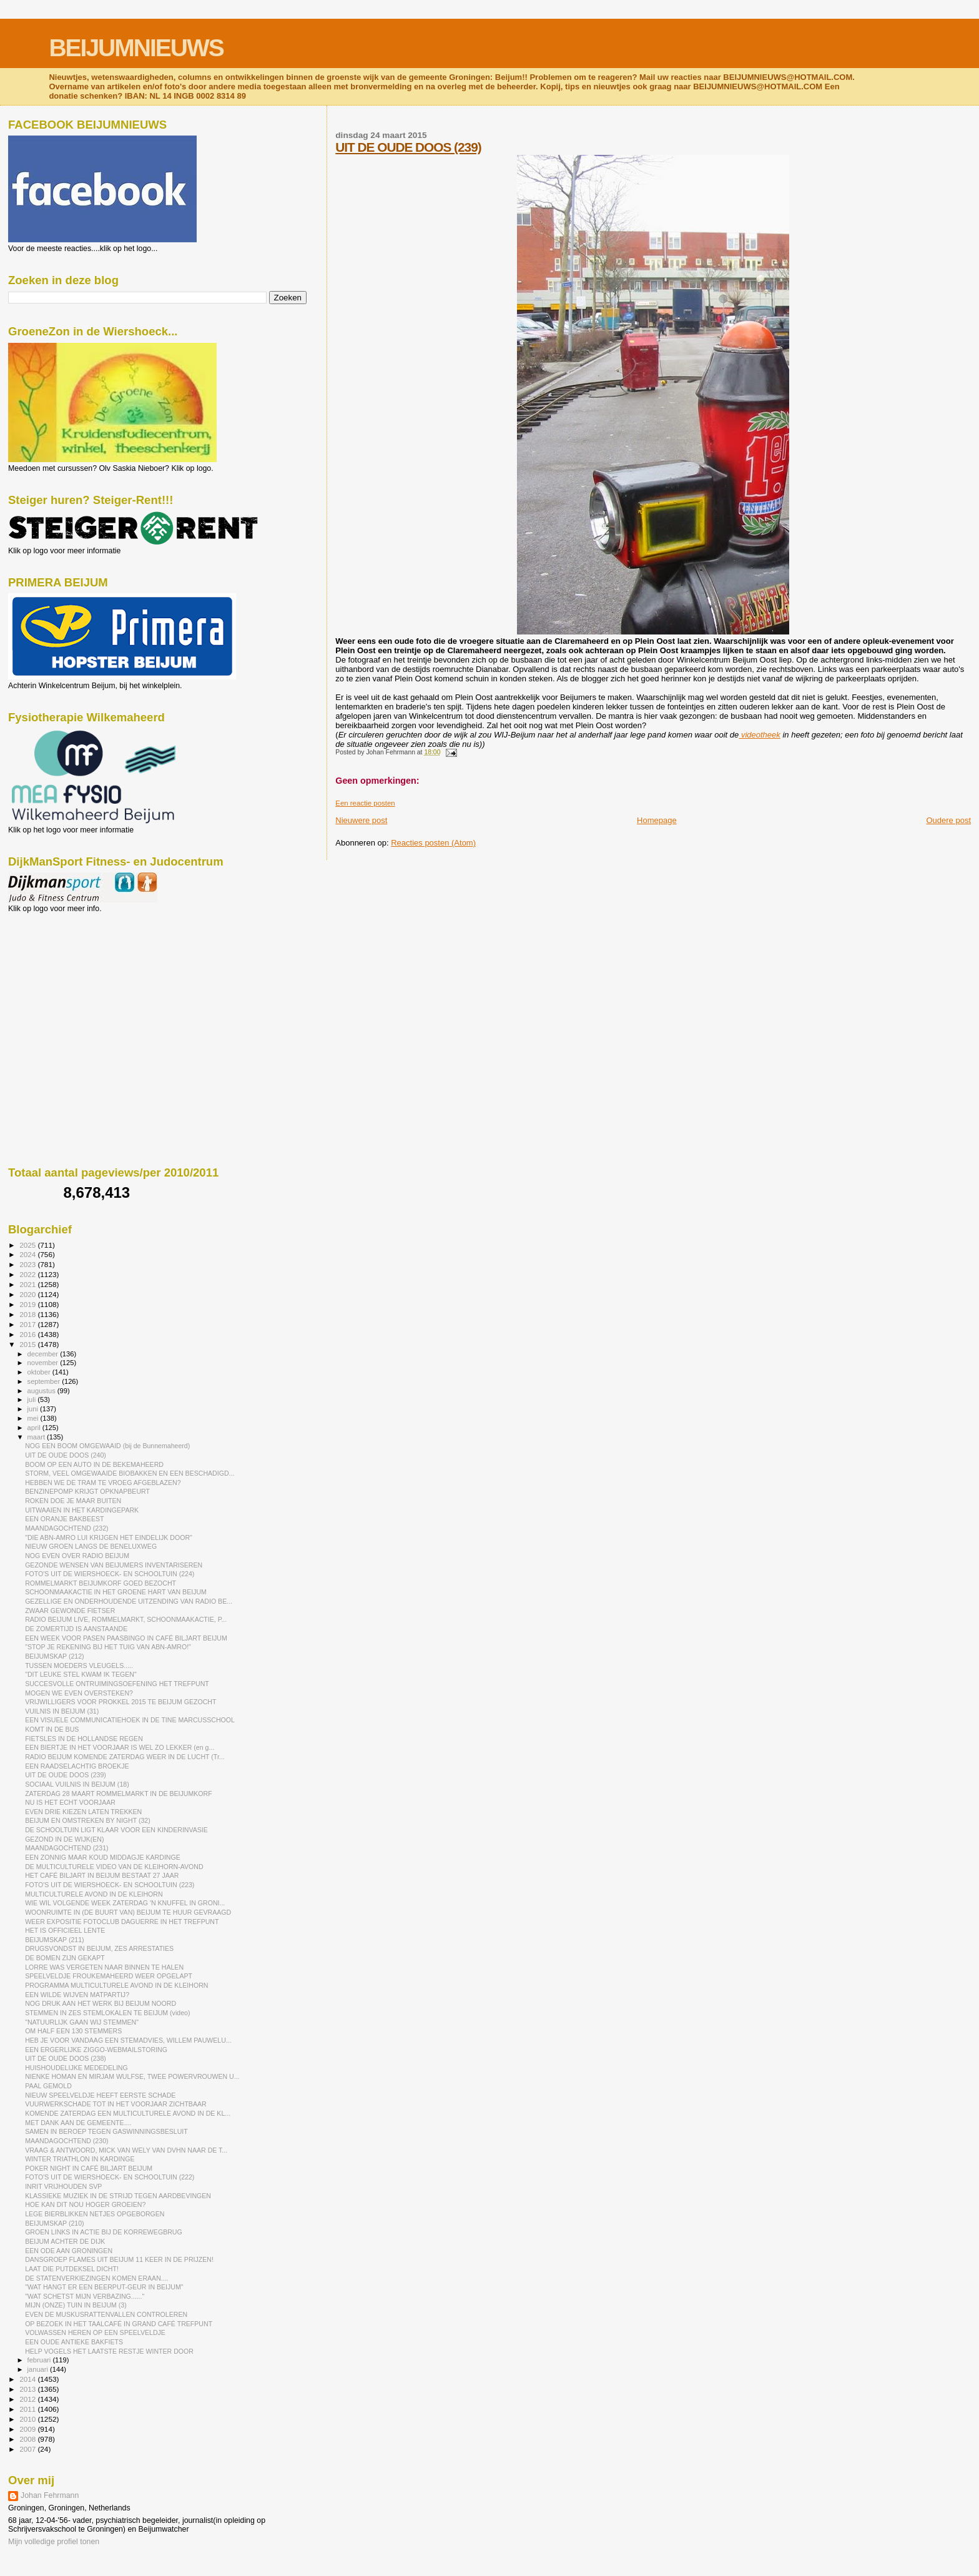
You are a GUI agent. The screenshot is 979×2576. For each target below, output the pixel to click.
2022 (28, 1274)
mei (34, 1418)
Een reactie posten (365, 803)
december (44, 1354)
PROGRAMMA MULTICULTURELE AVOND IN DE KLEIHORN (116, 1985)
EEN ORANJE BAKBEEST (64, 1518)
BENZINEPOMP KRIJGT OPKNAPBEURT (87, 1491)
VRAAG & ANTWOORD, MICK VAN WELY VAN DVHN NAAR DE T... (126, 2150)
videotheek (759, 734)
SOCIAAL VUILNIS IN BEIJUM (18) (77, 1784)
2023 (28, 1264)
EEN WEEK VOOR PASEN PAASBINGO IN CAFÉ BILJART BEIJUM (126, 1638)
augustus (42, 1390)
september (44, 1381)
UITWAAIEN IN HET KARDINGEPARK (82, 1510)
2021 (28, 1284)
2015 (28, 1344)
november (44, 1362)
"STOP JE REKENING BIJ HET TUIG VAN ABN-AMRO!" (108, 1647)
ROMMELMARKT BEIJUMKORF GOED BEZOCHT (100, 1583)
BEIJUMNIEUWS (136, 47)
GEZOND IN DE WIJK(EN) (64, 1839)
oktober (39, 1372)
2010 (28, 2419)
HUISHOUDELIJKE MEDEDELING (76, 2067)
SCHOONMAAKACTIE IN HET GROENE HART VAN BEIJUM (116, 1592)
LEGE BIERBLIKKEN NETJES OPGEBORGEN (94, 2214)
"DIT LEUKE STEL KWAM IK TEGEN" (81, 1674)
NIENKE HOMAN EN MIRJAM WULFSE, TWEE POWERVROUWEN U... (132, 2076)
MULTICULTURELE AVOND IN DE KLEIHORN (93, 1894)
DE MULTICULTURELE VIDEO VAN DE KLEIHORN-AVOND (114, 1866)
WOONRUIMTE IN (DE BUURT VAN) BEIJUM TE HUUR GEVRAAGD (128, 1912)
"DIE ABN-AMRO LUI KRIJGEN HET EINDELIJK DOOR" (108, 1537)
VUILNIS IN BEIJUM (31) (62, 1711)
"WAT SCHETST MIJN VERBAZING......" (84, 2296)
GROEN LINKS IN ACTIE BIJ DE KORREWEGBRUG (103, 2232)
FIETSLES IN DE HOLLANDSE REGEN (84, 1738)
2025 (28, 1245)
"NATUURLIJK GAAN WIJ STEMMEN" (82, 2022)
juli (32, 1399)
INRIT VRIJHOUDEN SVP (63, 2186)
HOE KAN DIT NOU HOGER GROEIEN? (85, 2204)
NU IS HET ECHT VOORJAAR (70, 1802)
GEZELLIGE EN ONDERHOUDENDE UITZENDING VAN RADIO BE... (128, 1601)
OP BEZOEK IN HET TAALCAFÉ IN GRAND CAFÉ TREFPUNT (118, 2323)
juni (33, 1409)
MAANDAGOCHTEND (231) (66, 1848)
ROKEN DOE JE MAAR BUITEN (73, 1500)
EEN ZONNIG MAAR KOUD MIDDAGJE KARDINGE (102, 1857)
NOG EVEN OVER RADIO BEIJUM (77, 1555)
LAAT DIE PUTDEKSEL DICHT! (72, 2269)
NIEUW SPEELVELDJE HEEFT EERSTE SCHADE (100, 2095)
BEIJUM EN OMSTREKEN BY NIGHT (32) (87, 1820)
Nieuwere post (361, 820)
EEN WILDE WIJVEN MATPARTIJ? (77, 1994)
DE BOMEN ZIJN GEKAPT (65, 1958)
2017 (28, 1324)
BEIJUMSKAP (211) (54, 1939)
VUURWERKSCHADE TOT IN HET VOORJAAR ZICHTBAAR (116, 2104)
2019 (28, 1304)
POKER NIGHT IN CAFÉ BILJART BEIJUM (88, 2168)
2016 (28, 1334)
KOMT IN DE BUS (52, 1729)
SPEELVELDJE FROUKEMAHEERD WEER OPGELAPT (108, 1976)
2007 (28, 2449)
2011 (28, 2409)
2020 (28, 1294)
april (34, 1427)
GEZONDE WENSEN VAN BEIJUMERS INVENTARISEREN (113, 1565)
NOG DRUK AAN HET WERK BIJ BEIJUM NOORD (100, 2003)
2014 (28, 2379)
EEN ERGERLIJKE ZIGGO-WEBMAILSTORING (96, 2049)
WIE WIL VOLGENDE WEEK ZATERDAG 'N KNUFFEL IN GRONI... (125, 1903)
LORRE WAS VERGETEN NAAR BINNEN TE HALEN (104, 1967)
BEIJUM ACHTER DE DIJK (65, 2241)
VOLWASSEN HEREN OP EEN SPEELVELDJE (95, 2332)
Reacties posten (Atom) (433, 842)
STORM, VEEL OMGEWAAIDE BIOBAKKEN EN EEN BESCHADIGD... (129, 1473)
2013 (28, 2389)
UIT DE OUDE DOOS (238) (65, 2058)
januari (39, 2369)
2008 (28, 2439)
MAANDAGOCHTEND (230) (66, 2140)
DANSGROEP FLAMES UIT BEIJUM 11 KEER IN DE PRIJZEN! (119, 2259)
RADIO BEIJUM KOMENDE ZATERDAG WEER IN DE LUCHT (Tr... (125, 1756)
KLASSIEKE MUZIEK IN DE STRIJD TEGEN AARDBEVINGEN (118, 2195)
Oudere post (948, 820)
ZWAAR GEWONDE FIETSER (70, 1610)
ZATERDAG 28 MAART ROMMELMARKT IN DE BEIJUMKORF (118, 1793)
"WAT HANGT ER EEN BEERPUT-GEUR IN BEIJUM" (104, 2287)
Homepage (657, 820)
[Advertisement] (64, 980)
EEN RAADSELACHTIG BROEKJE (77, 1766)
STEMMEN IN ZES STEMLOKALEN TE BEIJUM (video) (107, 2012)
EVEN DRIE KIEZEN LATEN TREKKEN (83, 1811)
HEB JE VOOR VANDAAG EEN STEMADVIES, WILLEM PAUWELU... (128, 2040)
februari (40, 2360)
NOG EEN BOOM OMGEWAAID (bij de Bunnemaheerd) (107, 1445)
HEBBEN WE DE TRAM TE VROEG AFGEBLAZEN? (102, 1482)
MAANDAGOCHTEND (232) (66, 1528)
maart (37, 1437)
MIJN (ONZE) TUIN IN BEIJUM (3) (76, 2305)
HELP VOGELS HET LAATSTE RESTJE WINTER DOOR (109, 2351)
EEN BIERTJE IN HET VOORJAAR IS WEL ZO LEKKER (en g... (119, 1747)
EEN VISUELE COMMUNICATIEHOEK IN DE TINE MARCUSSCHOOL (130, 1720)
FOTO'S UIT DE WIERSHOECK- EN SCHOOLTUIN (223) (109, 1884)
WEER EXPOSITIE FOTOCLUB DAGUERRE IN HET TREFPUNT (122, 1921)
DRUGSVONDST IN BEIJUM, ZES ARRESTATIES (99, 1948)
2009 (28, 2429)
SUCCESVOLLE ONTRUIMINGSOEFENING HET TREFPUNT (117, 1683)
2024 (28, 1254)
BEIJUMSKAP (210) (54, 2223)
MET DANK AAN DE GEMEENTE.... (78, 2122)
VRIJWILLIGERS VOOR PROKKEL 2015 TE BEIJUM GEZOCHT (120, 1701)
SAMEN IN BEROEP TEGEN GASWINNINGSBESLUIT (106, 2131)
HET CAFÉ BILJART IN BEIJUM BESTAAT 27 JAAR (102, 1875)
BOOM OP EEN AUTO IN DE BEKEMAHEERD (94, 1464)
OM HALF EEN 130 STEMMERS (73, 2031)
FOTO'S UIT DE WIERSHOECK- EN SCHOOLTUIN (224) (109, 1573)
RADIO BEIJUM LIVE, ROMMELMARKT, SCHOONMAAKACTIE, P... (126, 1619)
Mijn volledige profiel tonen (53, 2541)
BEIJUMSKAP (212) (54, 1656)
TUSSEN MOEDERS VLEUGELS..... (79, 1665)
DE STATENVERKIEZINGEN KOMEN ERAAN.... (96, 2278)
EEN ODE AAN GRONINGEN (68, 2250)
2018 (28, 1314)
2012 (28, 2399)
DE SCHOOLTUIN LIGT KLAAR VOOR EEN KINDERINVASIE (116, 1829)
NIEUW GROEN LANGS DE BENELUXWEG (91, 1546)
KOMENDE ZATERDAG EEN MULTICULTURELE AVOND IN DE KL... (127, 2113)
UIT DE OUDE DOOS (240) (65, 1455)
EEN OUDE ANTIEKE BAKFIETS (74, 2342)
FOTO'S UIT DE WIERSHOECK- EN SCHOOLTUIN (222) (109, 2177)
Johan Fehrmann (50, 2495)
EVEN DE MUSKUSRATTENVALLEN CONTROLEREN (106, 2314)
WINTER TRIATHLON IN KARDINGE (79, 2159)
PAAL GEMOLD (48, 2086)
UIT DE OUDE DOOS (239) (408, 147)
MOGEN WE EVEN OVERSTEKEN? (79, 1693)
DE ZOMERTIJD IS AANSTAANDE (76, 1628)
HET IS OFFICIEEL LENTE (65, 1930)
